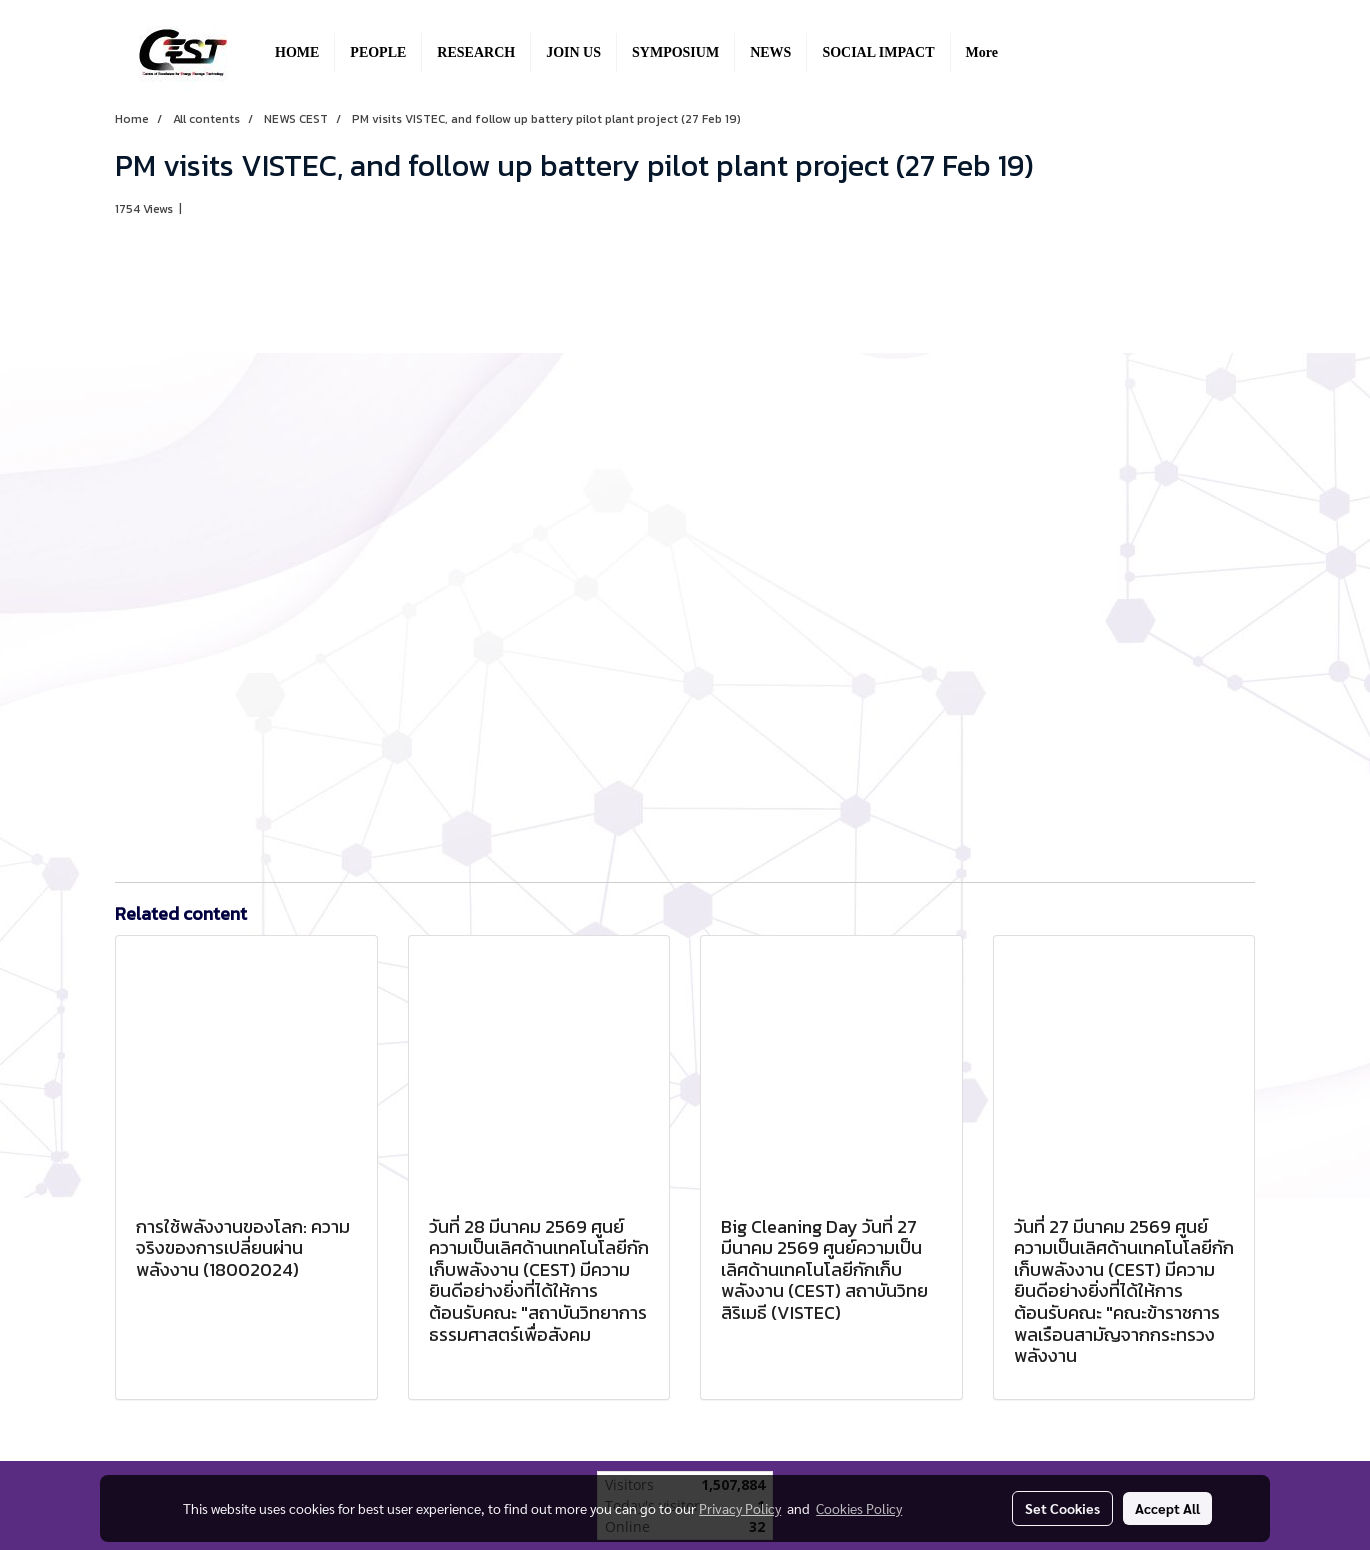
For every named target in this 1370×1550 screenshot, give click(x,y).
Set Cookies (1062, 1508)
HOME (297, 52)
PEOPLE (378, 52)
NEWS (770, 52)
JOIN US (573, 52)
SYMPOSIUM (675, 52)
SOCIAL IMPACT (878, 52)
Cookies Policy (859, 1508)
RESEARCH (476, 52)
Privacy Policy (740, 1508)
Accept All (1167, 1508)
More (982, 52)
